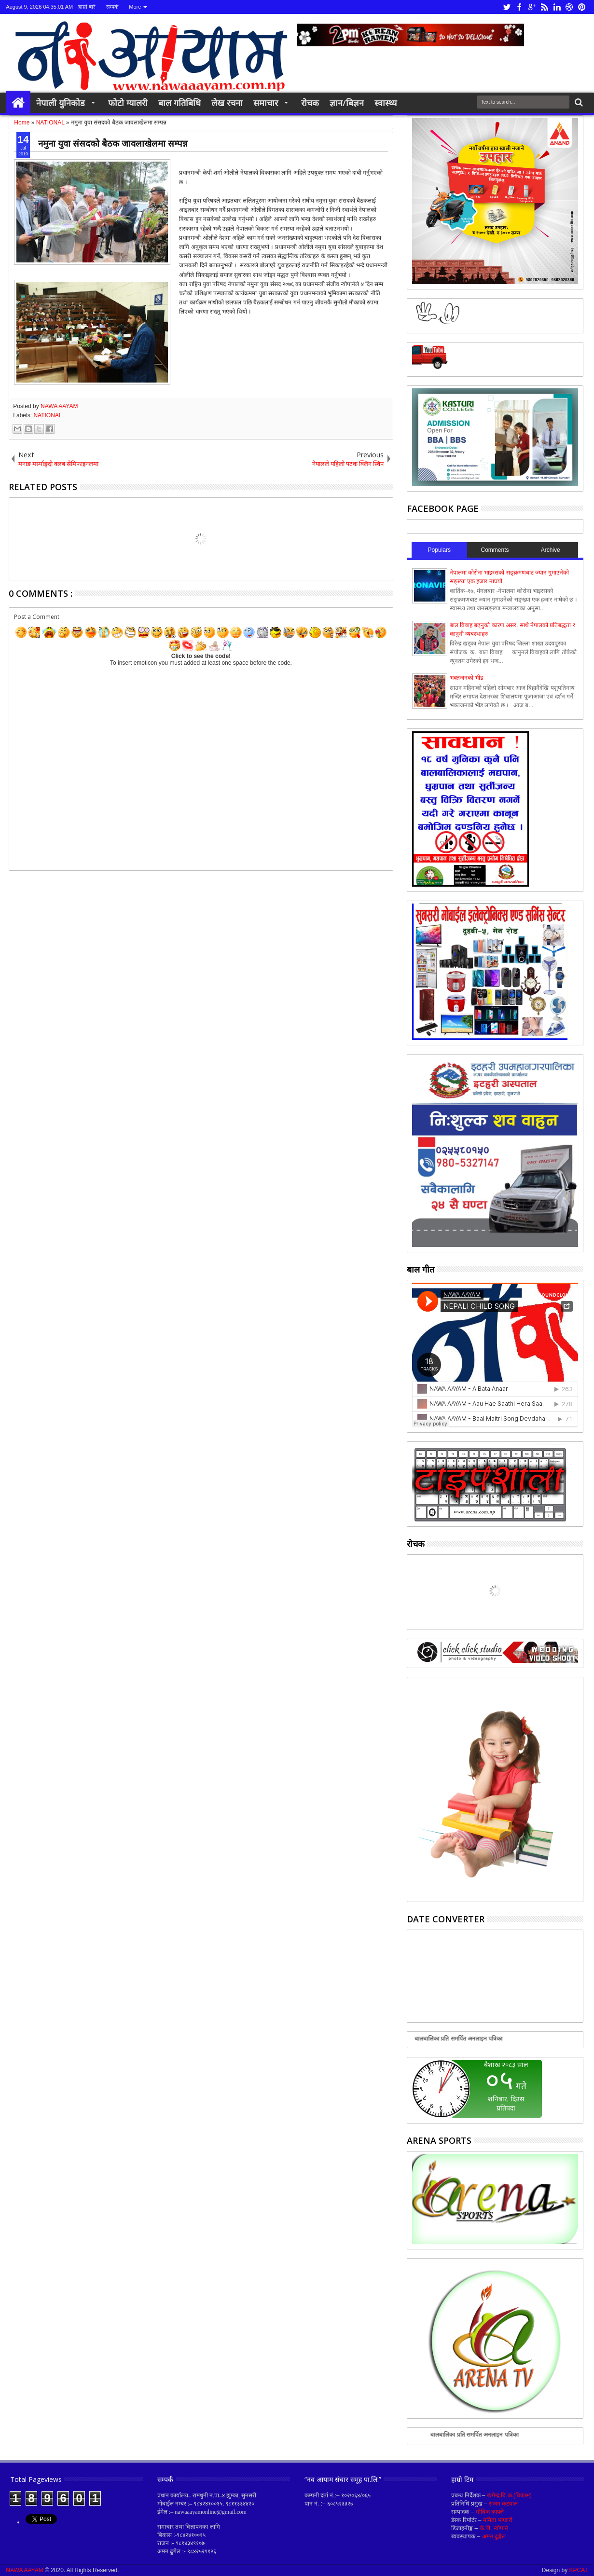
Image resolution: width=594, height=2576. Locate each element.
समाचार (265, 103)
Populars (439, 550)
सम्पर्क (112, 7)
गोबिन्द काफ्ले (490, 2511)
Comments (495, 550)
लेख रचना (227, 103)
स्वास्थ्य (385, 103)
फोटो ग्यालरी (128, 103)
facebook (519, 7)
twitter (506, 7)
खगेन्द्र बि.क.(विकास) (509, 2495)
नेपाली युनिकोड (60, 103)
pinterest (582, 7)
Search (577, 103)
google (531, 7)
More (135, 7)
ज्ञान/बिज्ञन (347, 103)
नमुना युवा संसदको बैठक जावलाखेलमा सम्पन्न (113, 143)
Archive (550, 550)
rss (544, 7)
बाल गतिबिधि (179, 103)
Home (18, 103)
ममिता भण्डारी (497, 2520)
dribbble (569, 7)
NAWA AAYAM (59, 406)
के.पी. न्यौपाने (494, 2528)
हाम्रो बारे (87, 7)
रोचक (310, 103)
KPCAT (578, 2570)
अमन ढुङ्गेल (494, 2536)
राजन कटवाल (503, 2503)
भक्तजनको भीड (466, 677)
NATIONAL (47, 415)
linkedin (557, 7)
